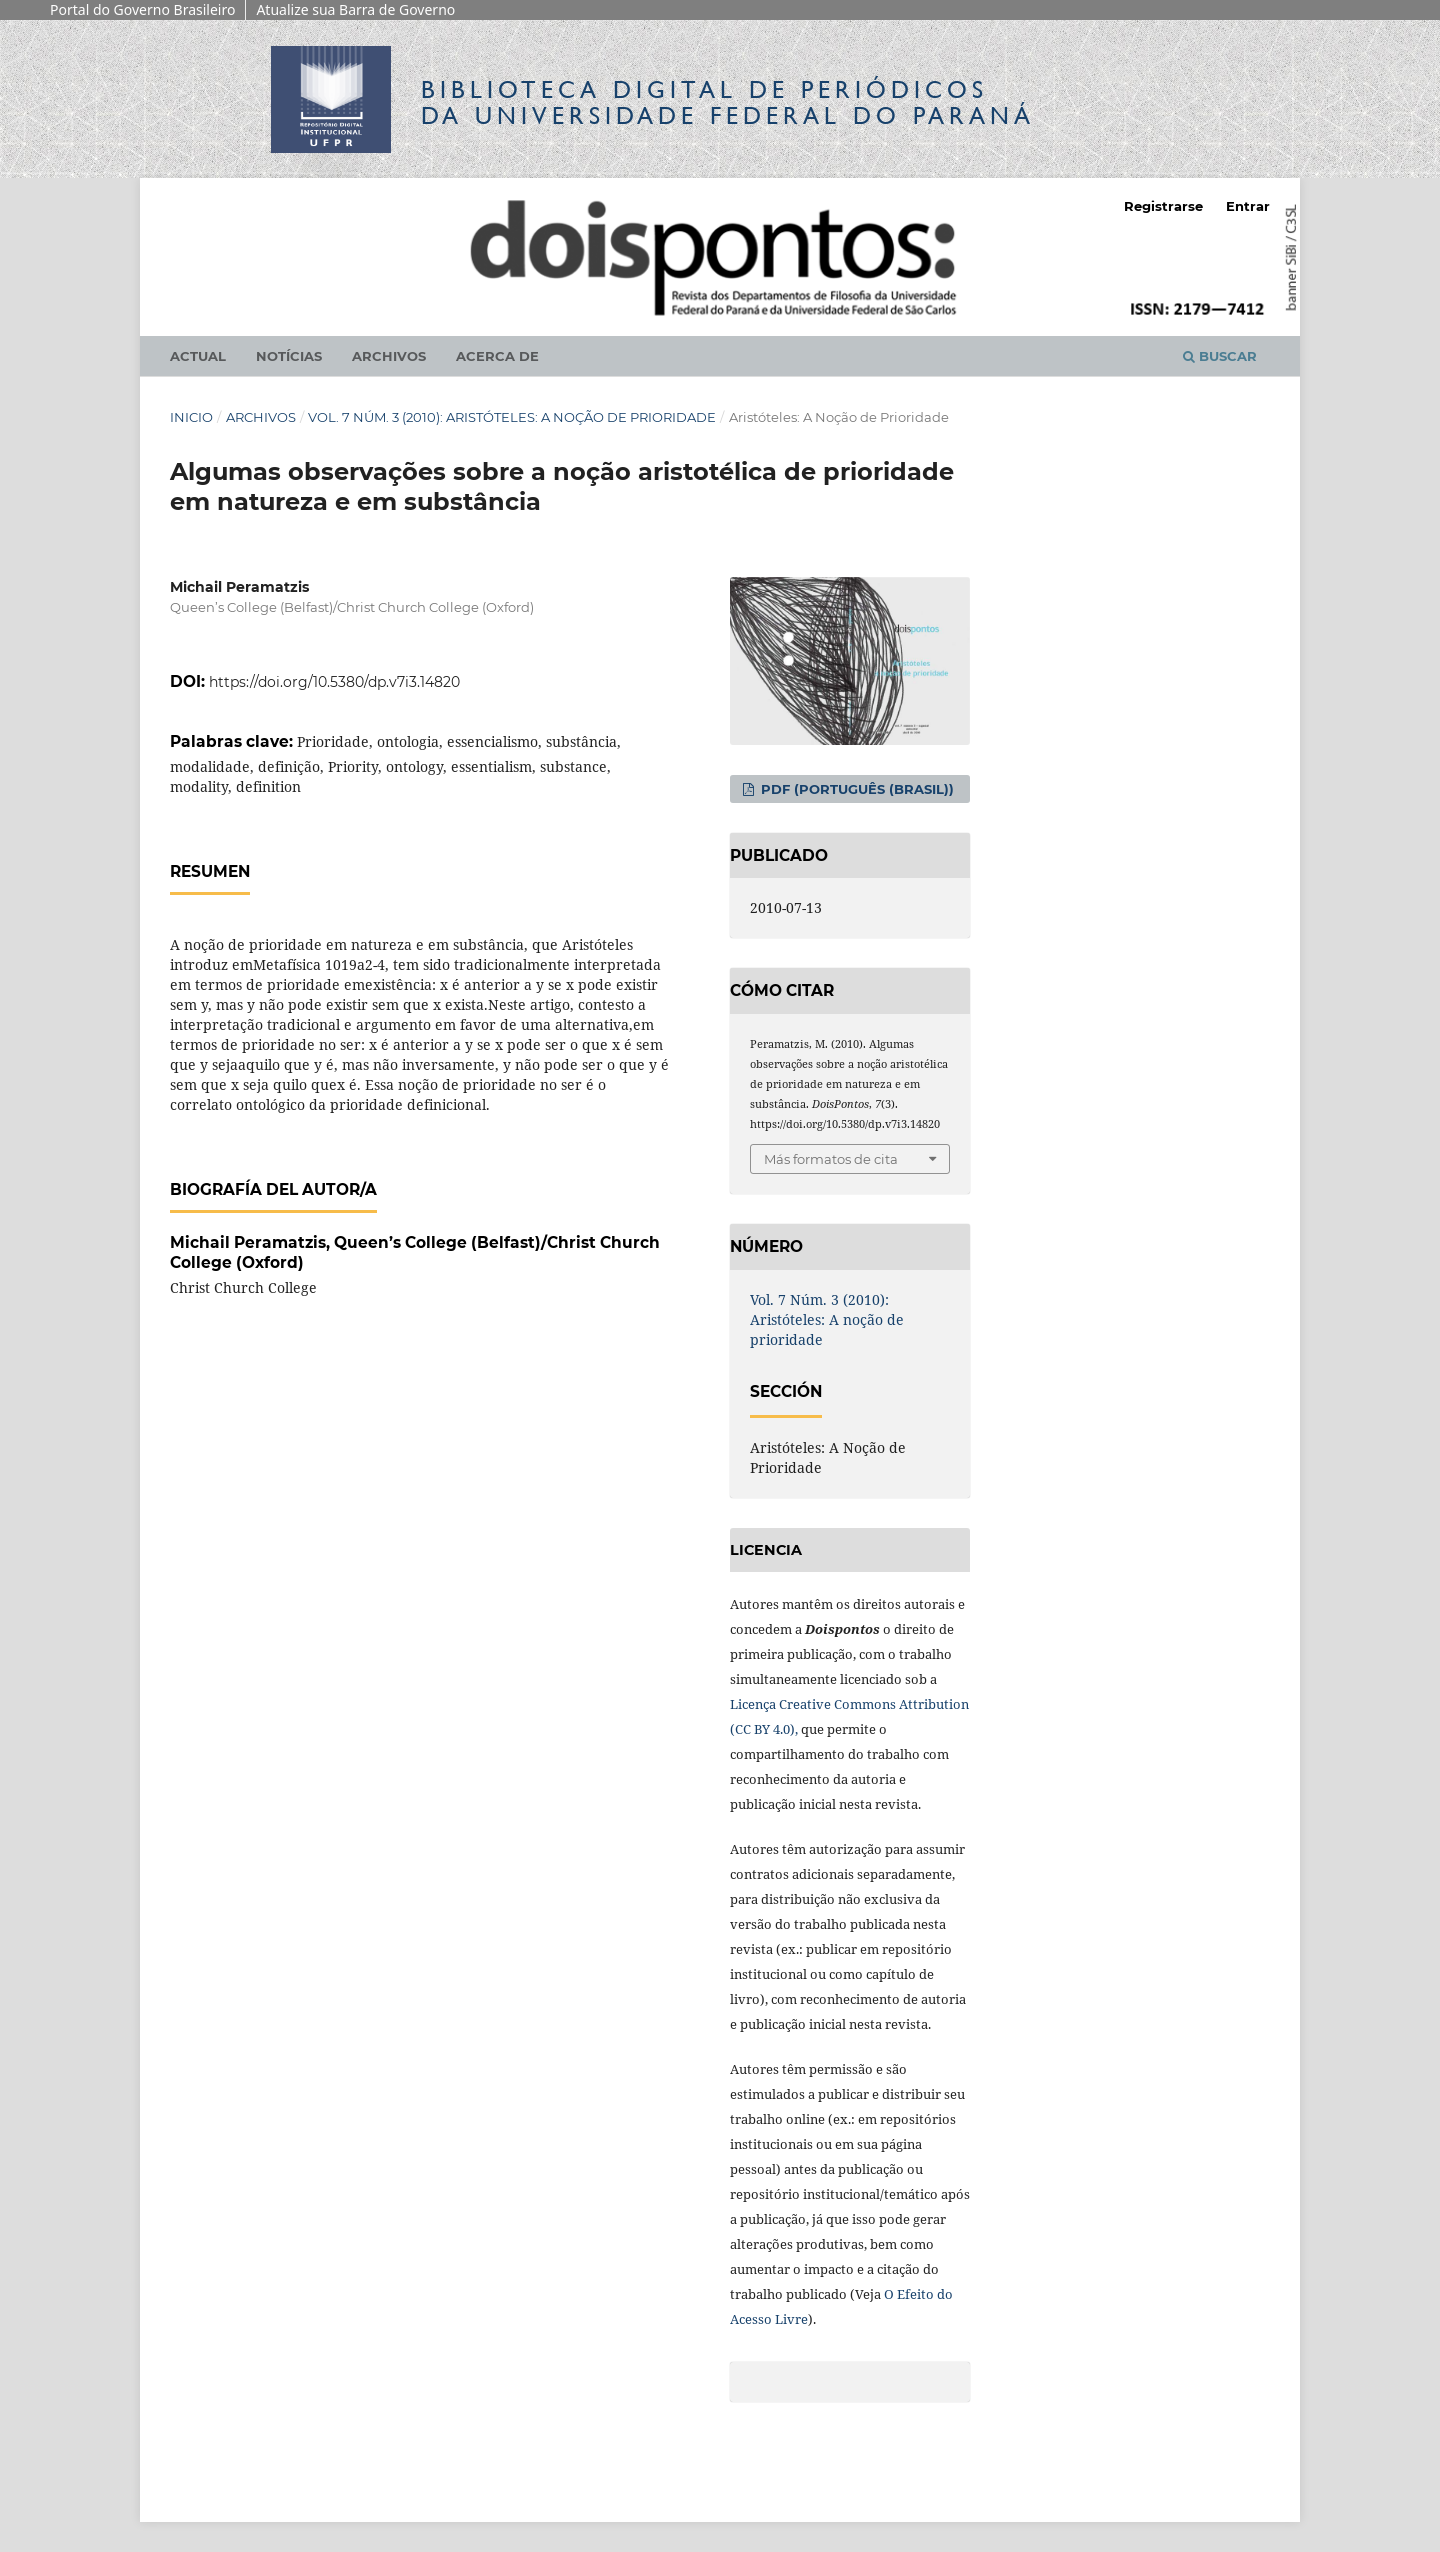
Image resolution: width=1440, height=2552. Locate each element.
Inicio (191, 417)
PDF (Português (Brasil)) (855, 789)
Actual (198, 356)
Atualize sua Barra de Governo (355, 9)
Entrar (1248, 206)
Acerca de (497, 356)
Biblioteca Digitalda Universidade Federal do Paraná (728, 102)
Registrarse (1163, 206)
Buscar (1220, 356)
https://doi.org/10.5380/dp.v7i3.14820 (334, 682)
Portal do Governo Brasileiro (142, 9)
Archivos (389, 356)
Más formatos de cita (831, 1159)
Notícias (289, 356)
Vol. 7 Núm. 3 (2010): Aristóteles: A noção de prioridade (512, 417)
